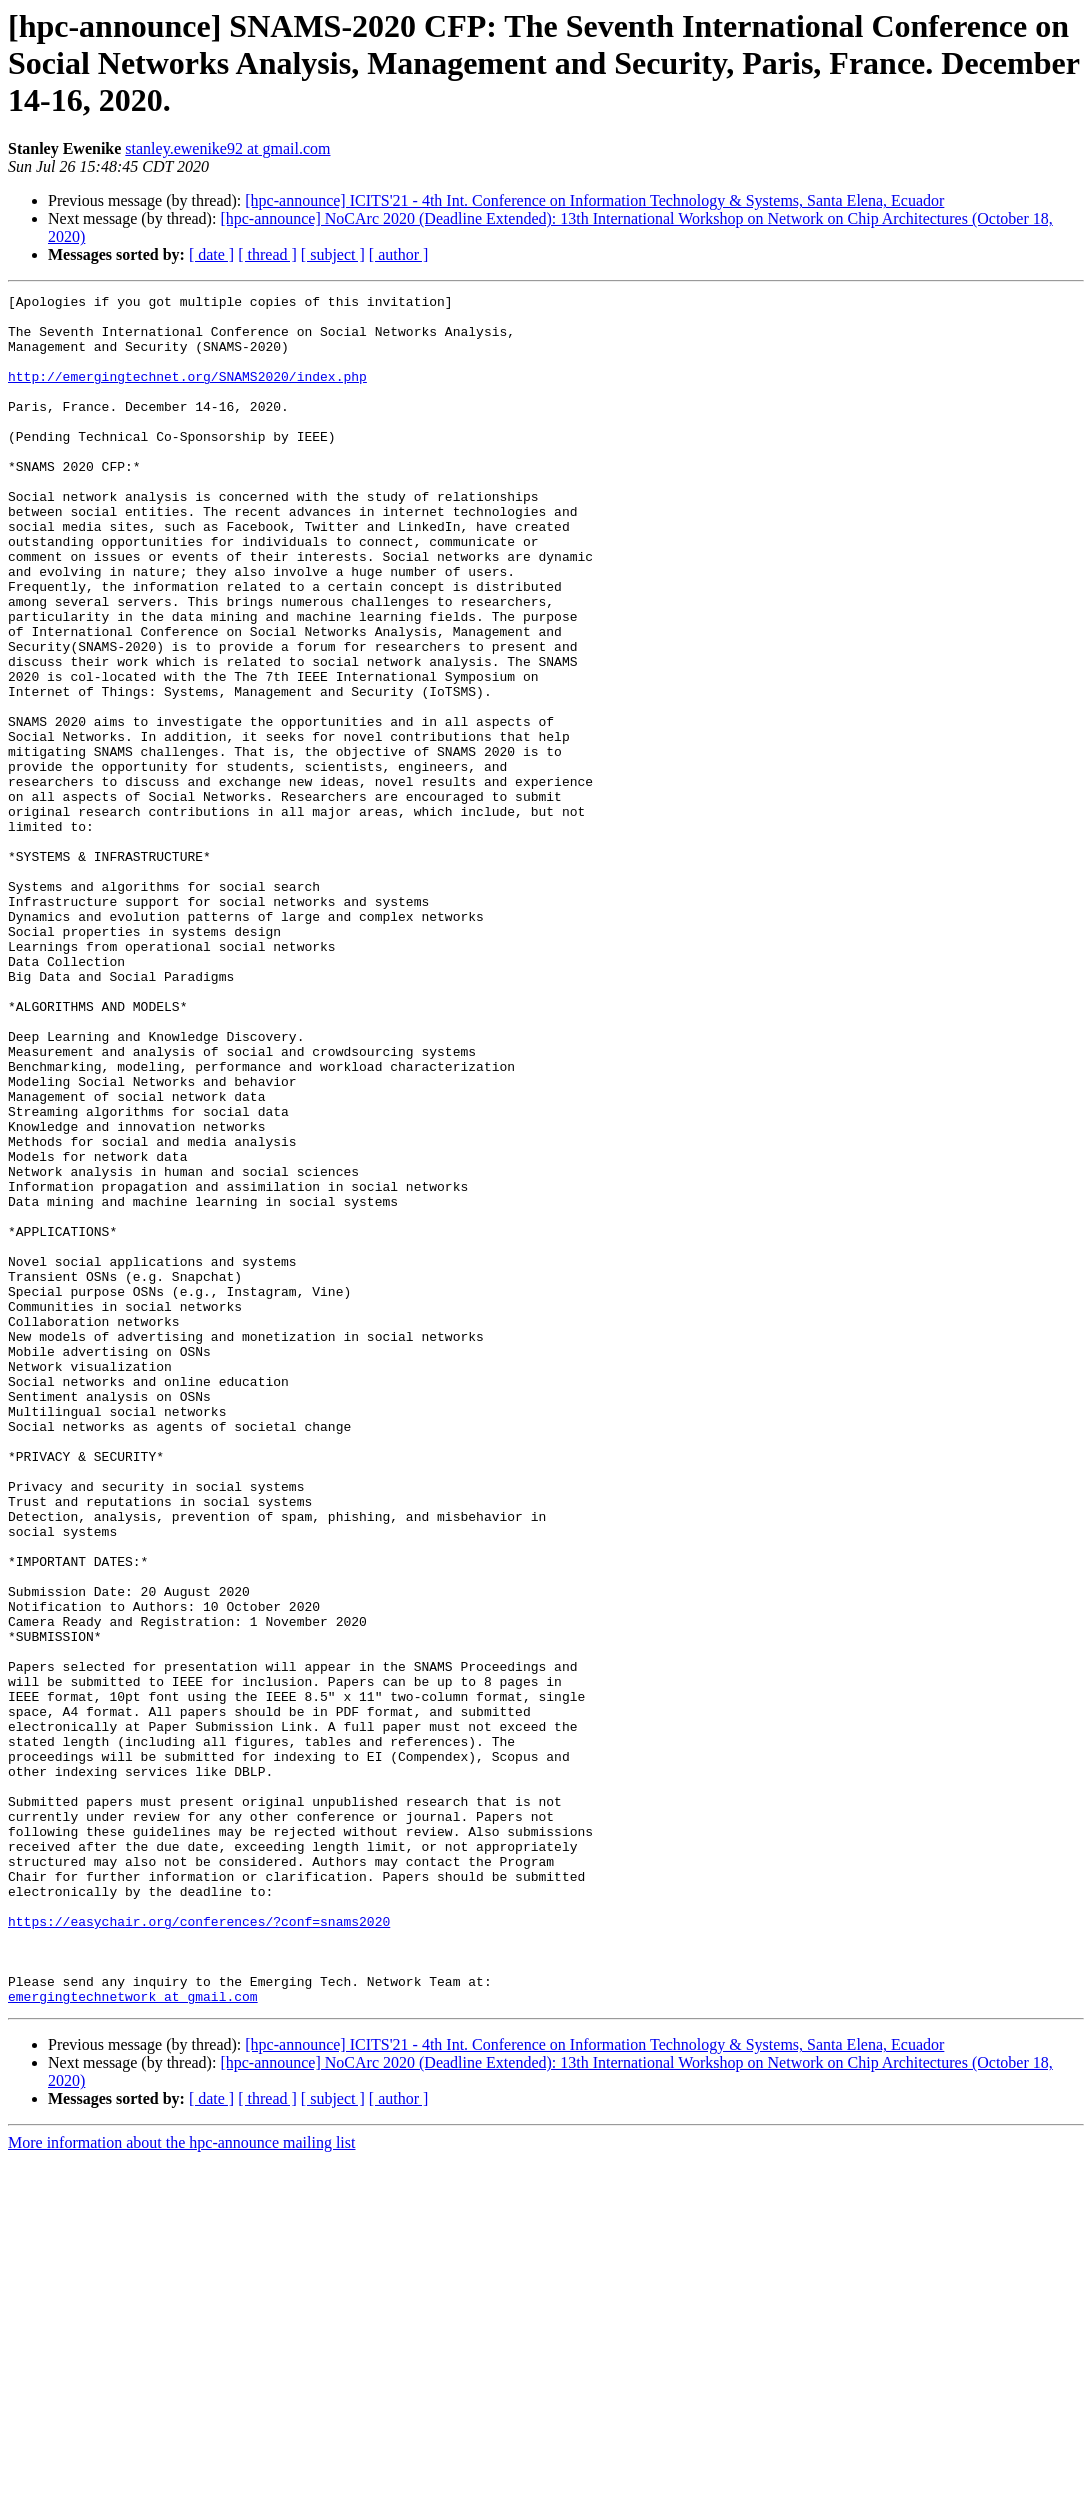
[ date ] (211, 254)
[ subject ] (333, 254)
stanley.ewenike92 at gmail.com (227, 148)
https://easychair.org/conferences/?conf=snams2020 (199, 2248)
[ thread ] (267, 254)
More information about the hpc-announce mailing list (181, 2484)
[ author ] (399, 254)
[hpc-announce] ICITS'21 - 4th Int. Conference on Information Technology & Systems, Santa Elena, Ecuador (594, 200)
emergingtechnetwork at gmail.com (133, 2338)
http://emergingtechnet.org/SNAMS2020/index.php (187, 394)
